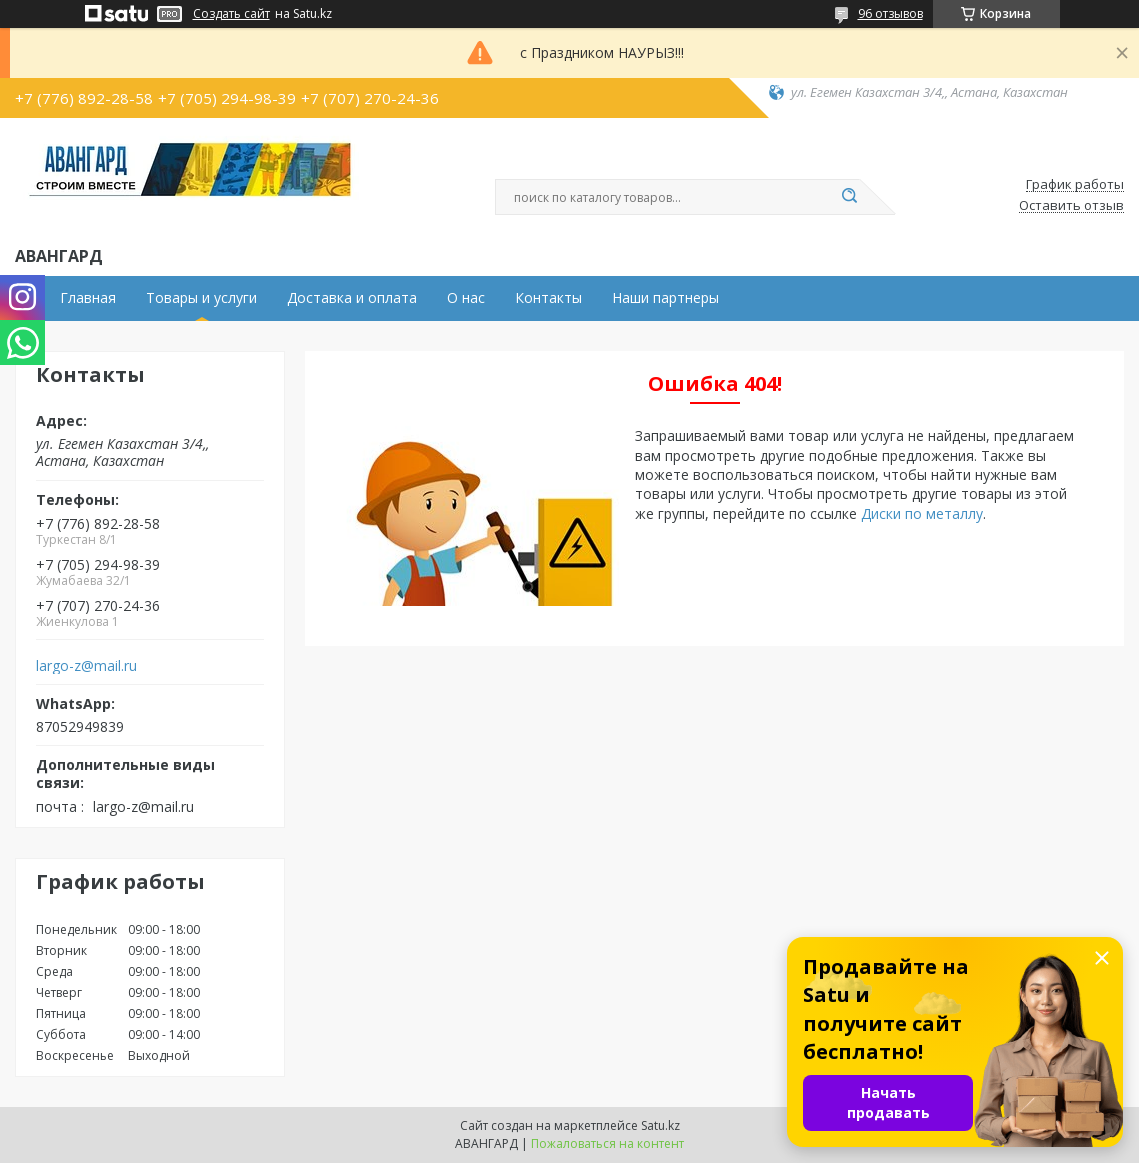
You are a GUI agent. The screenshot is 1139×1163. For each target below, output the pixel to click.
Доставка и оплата (352, 298)
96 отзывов (890, 13)
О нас (466, 298)
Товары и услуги (201, 298)
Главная (88, 298)
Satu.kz (660, 1125)
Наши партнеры (665, 298)
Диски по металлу (922, 513)
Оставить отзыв (1071, 206)
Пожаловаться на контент (607, 1143)
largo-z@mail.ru (86, 666)
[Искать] (850, 197)
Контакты (548, 298)
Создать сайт (231, 14)
